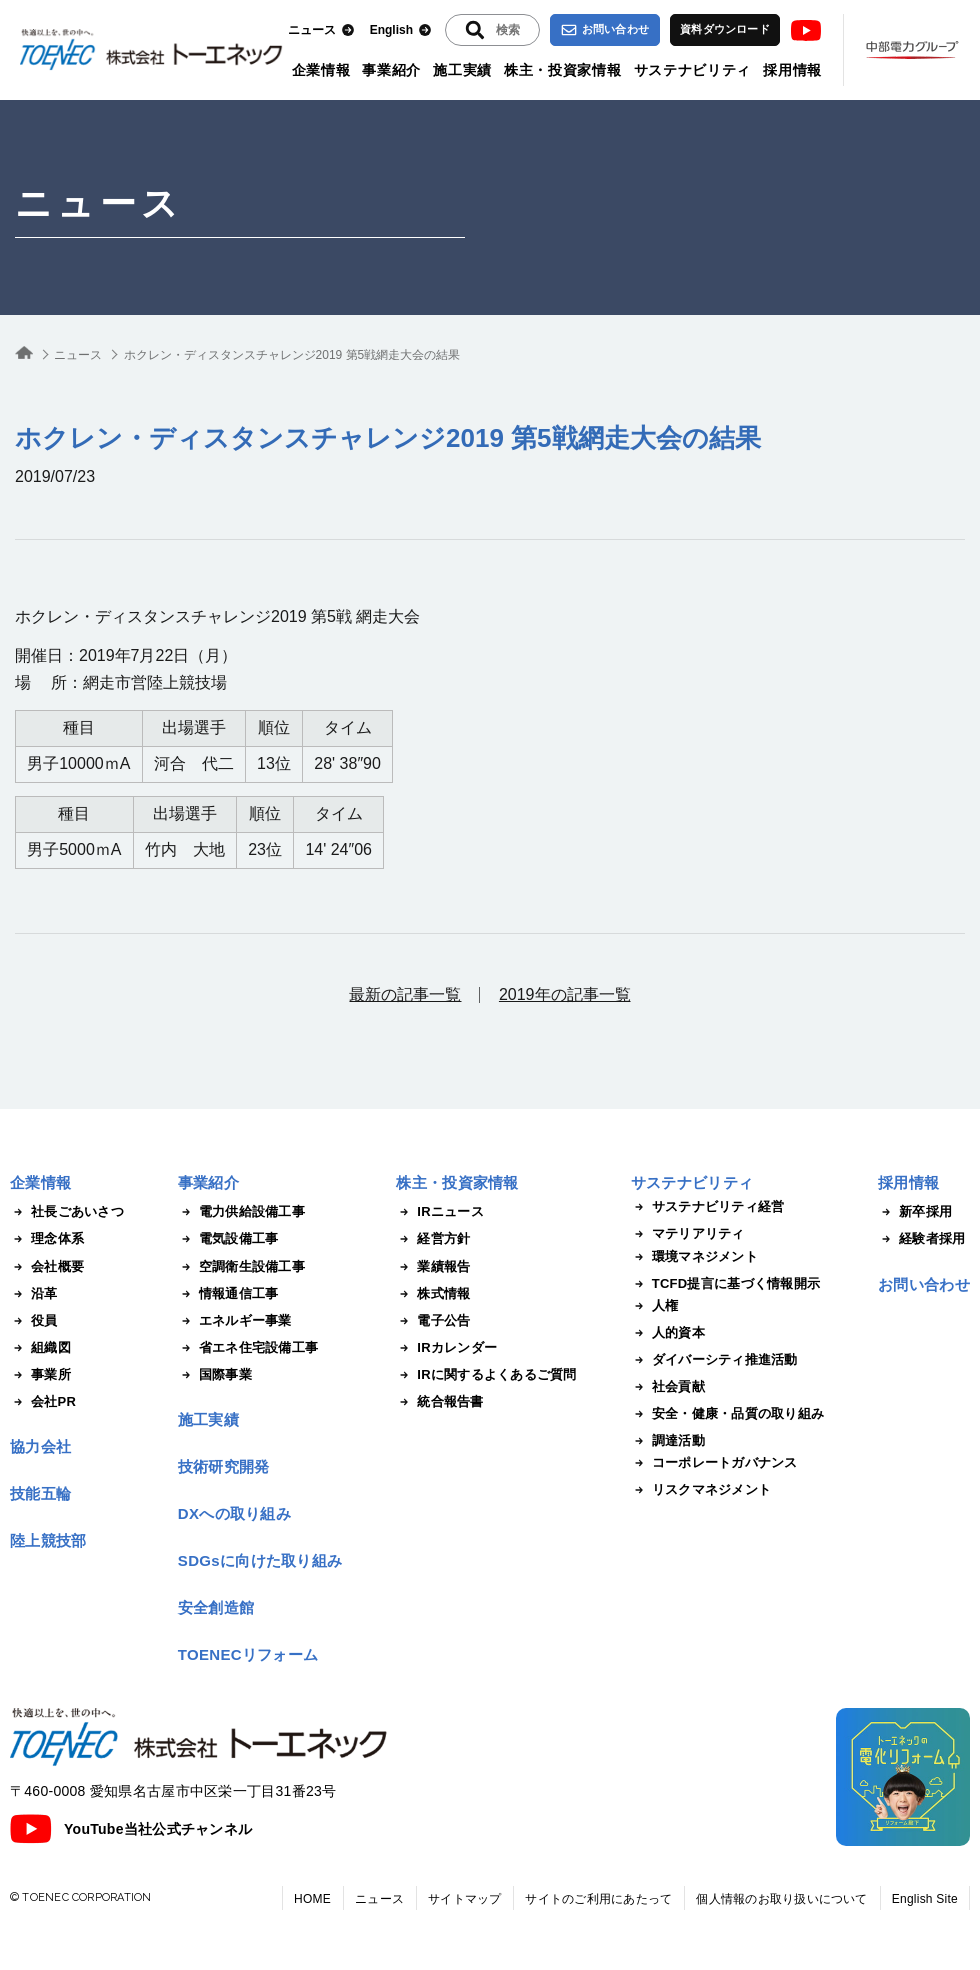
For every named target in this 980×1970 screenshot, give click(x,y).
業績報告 (433, 1267)
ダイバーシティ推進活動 (714, 1360)
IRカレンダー (446, 1348)
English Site (925, 1899)
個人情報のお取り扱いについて (781, 1899)
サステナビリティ (693, 70)
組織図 (40, 1348)
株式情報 (433, 1294)
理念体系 (47, 1239)
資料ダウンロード (725, 29)
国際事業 (215, 1375)
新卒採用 (915, 1212)
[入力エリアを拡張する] (492, 30)
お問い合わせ (605, 30)
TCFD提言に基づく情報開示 (725, 1284)
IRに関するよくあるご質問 (486, 1375)
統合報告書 (439, 1402)
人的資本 (668, 1333)
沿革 (34, 1294)
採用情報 (792, 70)
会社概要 (47, 1267)
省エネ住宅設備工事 (248, 1348)
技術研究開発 (224, 1466)
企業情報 (321, 70)
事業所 (40, 1375)
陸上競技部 (48, 1540)
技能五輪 (40, 1493)
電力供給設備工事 (241, 1212)
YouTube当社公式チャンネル (131, 1829)
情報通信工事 (228, 1294)
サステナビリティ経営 (708, 1207)
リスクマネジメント (701, 1490)
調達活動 (668, 1441)
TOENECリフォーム (248, 1654)
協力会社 (40, 1446)
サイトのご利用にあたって (598, 1899)
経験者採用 (921, 1239)
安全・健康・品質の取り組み (727, 1414)
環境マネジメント (694, 1257)
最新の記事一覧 (405, 994)
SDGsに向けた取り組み (260, 1560)
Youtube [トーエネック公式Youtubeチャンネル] (806, 30)
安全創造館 (216, 1607)
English (401, 30)
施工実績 (462, 70)
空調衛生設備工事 (241, 1267)
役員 (34, 1321)
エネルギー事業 (235, 1321)
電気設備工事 (228, 1239)
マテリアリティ (688, 1234)
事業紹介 (391, 70)
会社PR (43, 1402)
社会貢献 (668, 1387)
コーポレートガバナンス (714, 1463)
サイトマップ (464, 1899)
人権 (655, 1306)
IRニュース (440, 1212)
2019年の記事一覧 (565, 994)
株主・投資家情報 (563, 70)
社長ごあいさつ (67, 1212)
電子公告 (433, 1321)
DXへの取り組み (234, 1513)
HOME (312, 1899)
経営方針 (433, 1239)
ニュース (321, 30)
